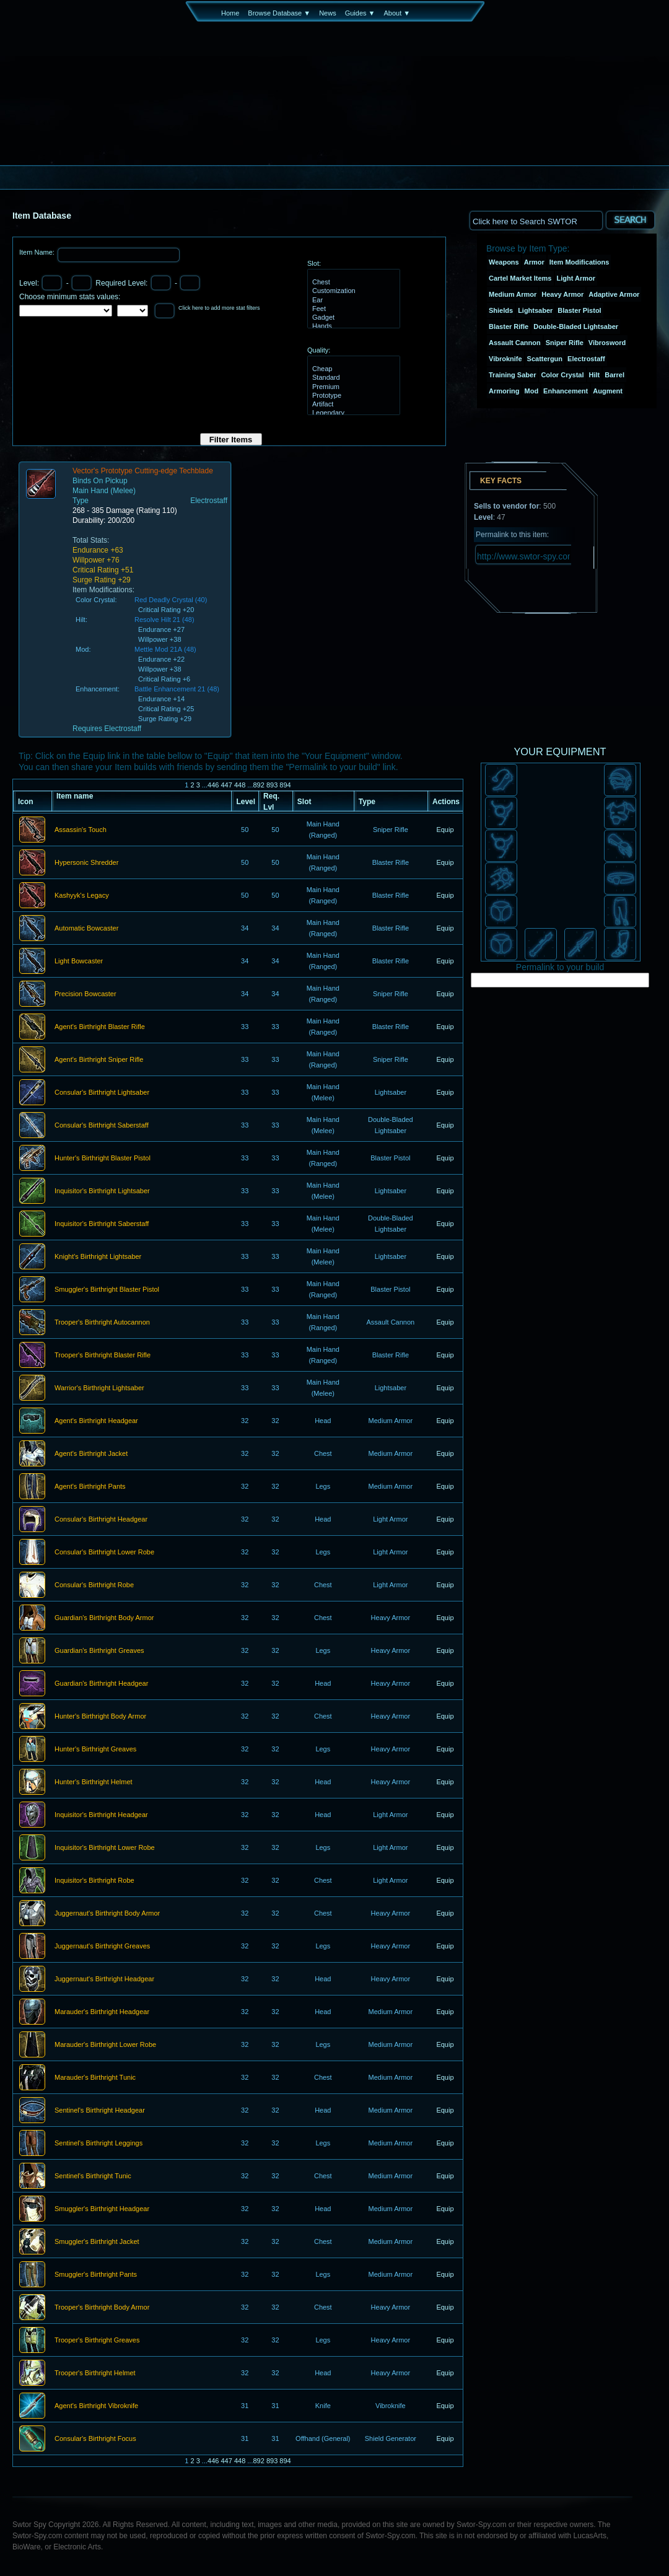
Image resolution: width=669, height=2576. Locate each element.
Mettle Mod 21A (158, 649)
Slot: (314, 263)
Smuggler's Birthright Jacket (97, 2242)
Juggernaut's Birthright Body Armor (107, 1913)
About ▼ (396, 13)
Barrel (614, 375)
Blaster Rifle (508, 326)
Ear (352, 300)
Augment (608, 391)
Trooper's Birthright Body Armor (102, 2307)
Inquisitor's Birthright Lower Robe (105, 1848)
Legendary (352, 413)
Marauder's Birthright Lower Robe (105, 2045)
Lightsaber (535, 310)
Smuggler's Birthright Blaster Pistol (107, 1290)
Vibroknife (505, 358)
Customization (352, 291)
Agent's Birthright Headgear (96, 1421)
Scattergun (544, 358)
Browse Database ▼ (279, 13)
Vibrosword (607, 342)
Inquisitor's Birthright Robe (94, 1881)
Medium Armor (512, 294)
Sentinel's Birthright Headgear (100, 2110)
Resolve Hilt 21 (157, 619)
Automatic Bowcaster (86, 928)
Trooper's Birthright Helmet (95, 2373)
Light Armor (576, 278)
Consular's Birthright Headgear (101, 1519)
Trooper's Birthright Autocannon (102, 1322)
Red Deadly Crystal (163, 599)
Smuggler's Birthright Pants (96, 2275)
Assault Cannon (515, 342)
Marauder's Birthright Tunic (95, 2078)
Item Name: (37, 252)
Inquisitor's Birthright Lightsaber (102, 1191)
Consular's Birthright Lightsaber (102, 1093)
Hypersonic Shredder (86, 863)
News (327, 13)
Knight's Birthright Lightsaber (98, 1257)
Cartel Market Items (520, 278)
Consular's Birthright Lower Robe (104, 1552)
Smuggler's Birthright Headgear (102, 2209)
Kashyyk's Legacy (82, 896)
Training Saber (512, 375)
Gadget (352, 317)
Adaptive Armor (613, 294)
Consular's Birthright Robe (94, 1585)
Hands (352, 326)
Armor (534, 262)
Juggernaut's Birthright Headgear (104, 1979)
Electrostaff (586, 358)
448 (239, 785)
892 (258, 785)
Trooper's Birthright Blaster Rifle (103, 1355)
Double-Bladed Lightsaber (575, 326)
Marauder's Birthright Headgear (102, 2012)
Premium (352, 387)
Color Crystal (562, 375)
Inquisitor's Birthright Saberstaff (102, 1224)
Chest (352, 282)
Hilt (594, 375)
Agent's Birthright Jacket (91, 1454)
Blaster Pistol (579, 310)
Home (230, 13)
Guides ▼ (360, 13)
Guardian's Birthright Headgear (101, 1684)
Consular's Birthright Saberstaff (102, 1125)
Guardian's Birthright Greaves (99, 1651)
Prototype (352, 396)
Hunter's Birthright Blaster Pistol (103, 1158)
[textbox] (536, 220)
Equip (444, 829)
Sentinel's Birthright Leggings (98, 2143)
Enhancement (565, 391)
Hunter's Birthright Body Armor (100, 1716)
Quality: (318, 350)
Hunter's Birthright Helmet (94, 1782)
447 (226, 785)
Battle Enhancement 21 (169, 689)
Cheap (352, 369)
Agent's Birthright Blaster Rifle (100, 1027)
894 (285, 785)
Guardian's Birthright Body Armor (104, 1618)
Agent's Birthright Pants (90, 1487)
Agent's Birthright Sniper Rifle (99, 1060)
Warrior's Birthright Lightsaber (99, 1388)
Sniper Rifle (565, 342)
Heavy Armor (562, 294)
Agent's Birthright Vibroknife (96, 2406)
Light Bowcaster (79, 961)
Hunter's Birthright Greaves (95, 1749)
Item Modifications (579, 262)
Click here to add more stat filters (219, 308)
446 (213, 785)
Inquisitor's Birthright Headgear (101, 1815)
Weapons (504, 262)
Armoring (504, 391)
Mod (532, 391)
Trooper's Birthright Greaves (97, 2340)
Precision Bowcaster (85, 994)
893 (272, 785)
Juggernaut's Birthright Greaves (102, 1946)
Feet (352, 309)
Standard (352, 378)
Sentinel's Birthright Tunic (93, 2176)
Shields (501, 310)
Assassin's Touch (81, 830)
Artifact (352, 404)
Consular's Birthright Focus (95, 2439)
